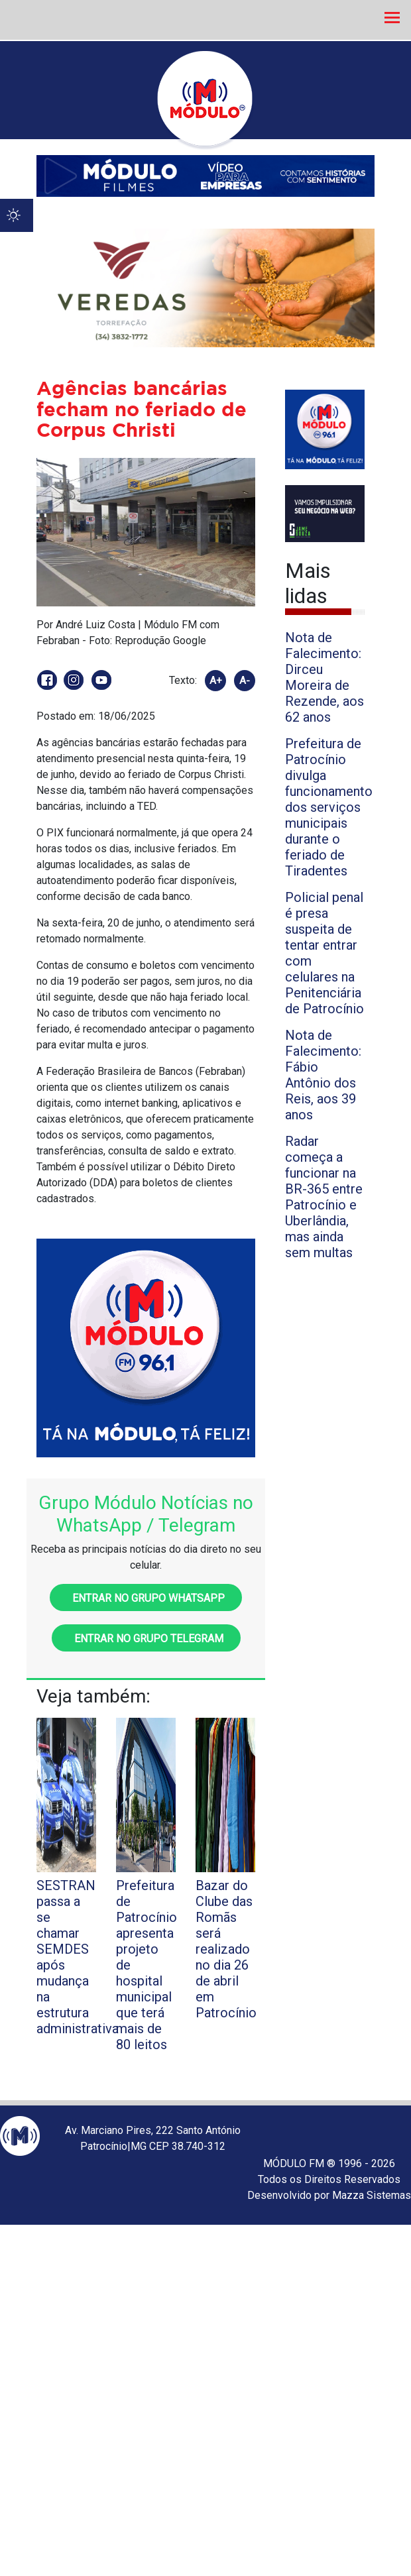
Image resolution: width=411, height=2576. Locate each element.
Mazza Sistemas (371, 2195)
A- (244, 681)
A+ (215, 681)
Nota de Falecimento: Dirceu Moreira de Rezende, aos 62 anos (324, 677)
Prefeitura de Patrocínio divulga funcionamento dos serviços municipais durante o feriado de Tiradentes (329, 807)
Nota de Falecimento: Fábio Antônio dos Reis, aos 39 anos (323, 1075)
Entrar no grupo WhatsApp (146, 1598)
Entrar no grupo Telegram (146, 1638)
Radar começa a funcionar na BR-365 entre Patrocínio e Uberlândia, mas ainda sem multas (324, 1196)
